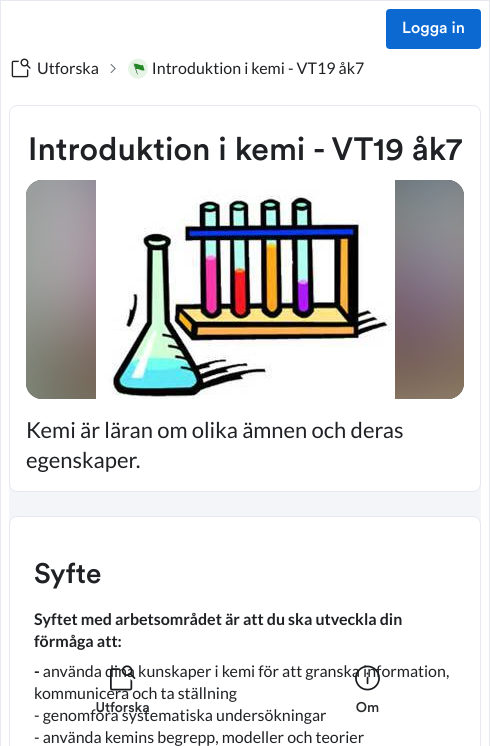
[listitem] (122, 702)
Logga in (433, 29)
